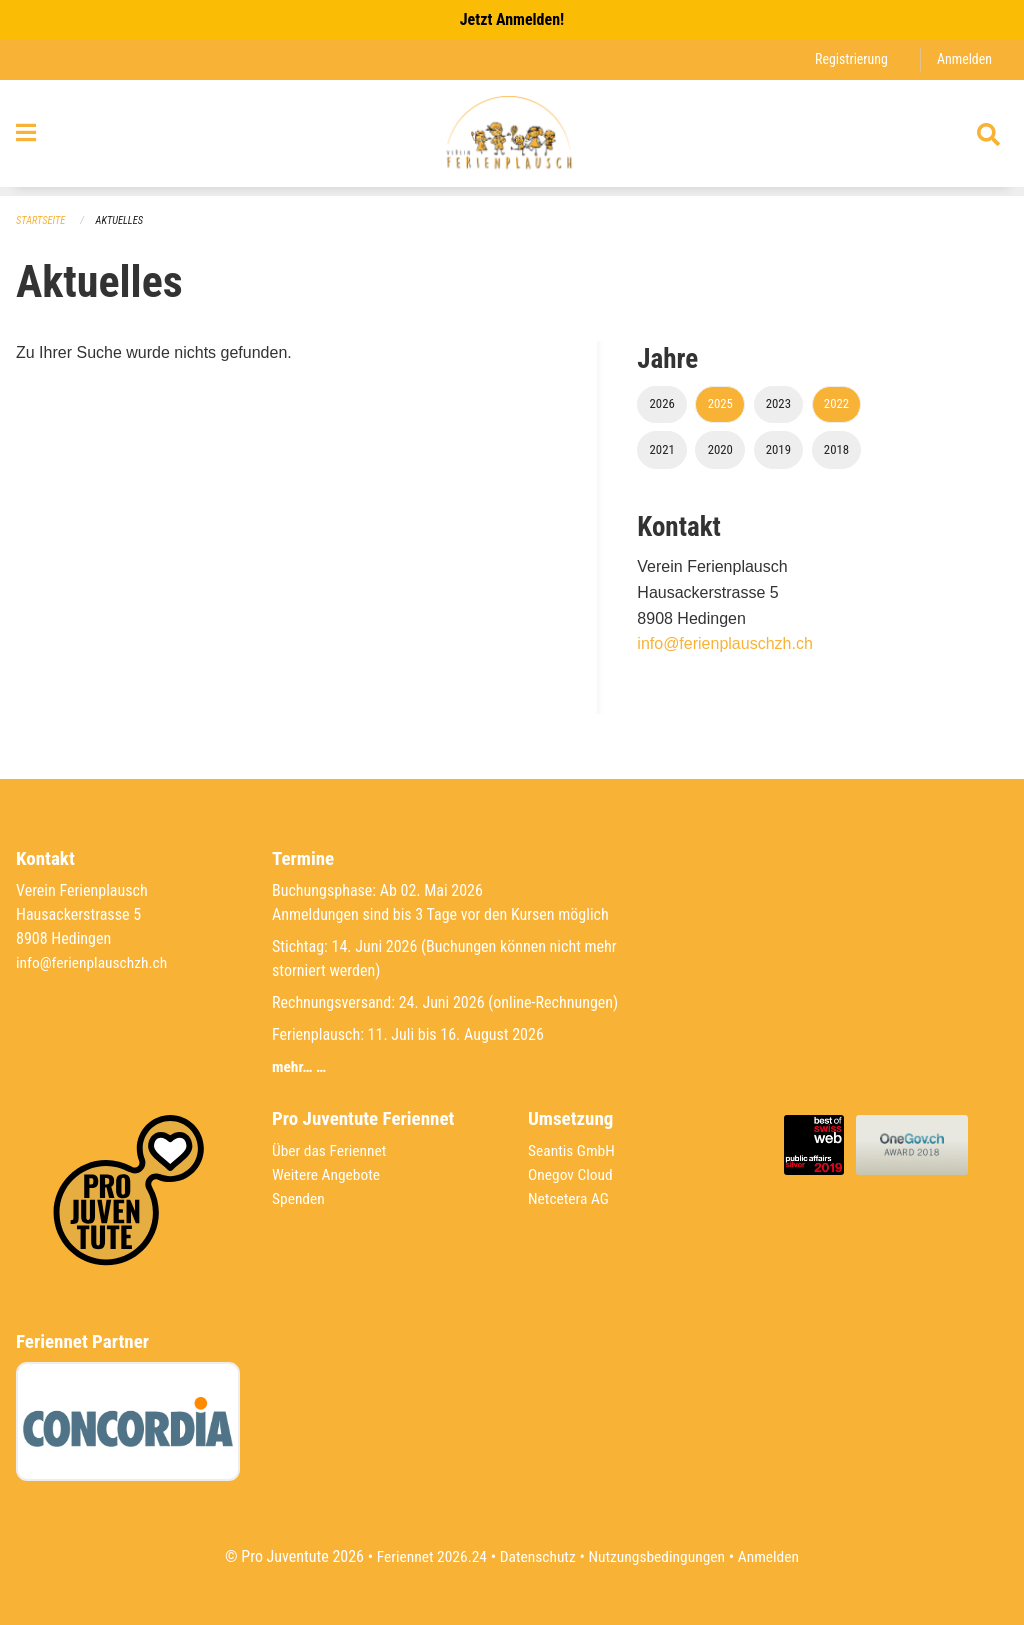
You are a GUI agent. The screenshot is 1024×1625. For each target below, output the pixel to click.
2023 (778, 404)
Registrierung (848, 59)
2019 (778, 449)
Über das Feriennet (331, 1150)
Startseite (42, 220)
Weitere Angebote (328, 1174)
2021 (662, 449)
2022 (836, 404)
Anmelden (963, 59)
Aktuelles (123, 220)
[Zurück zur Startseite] (511, 138)
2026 (662, 404)
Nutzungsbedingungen (658, 1556)
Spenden (299, 1198)
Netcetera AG (570, 1198)
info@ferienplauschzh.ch (724, 644)
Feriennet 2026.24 (427, 1556)
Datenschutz (536, 1556)
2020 (720, 449)
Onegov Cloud (572, 1174)
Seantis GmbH (573, 1150)
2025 (720, 404)
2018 (836, 449)
